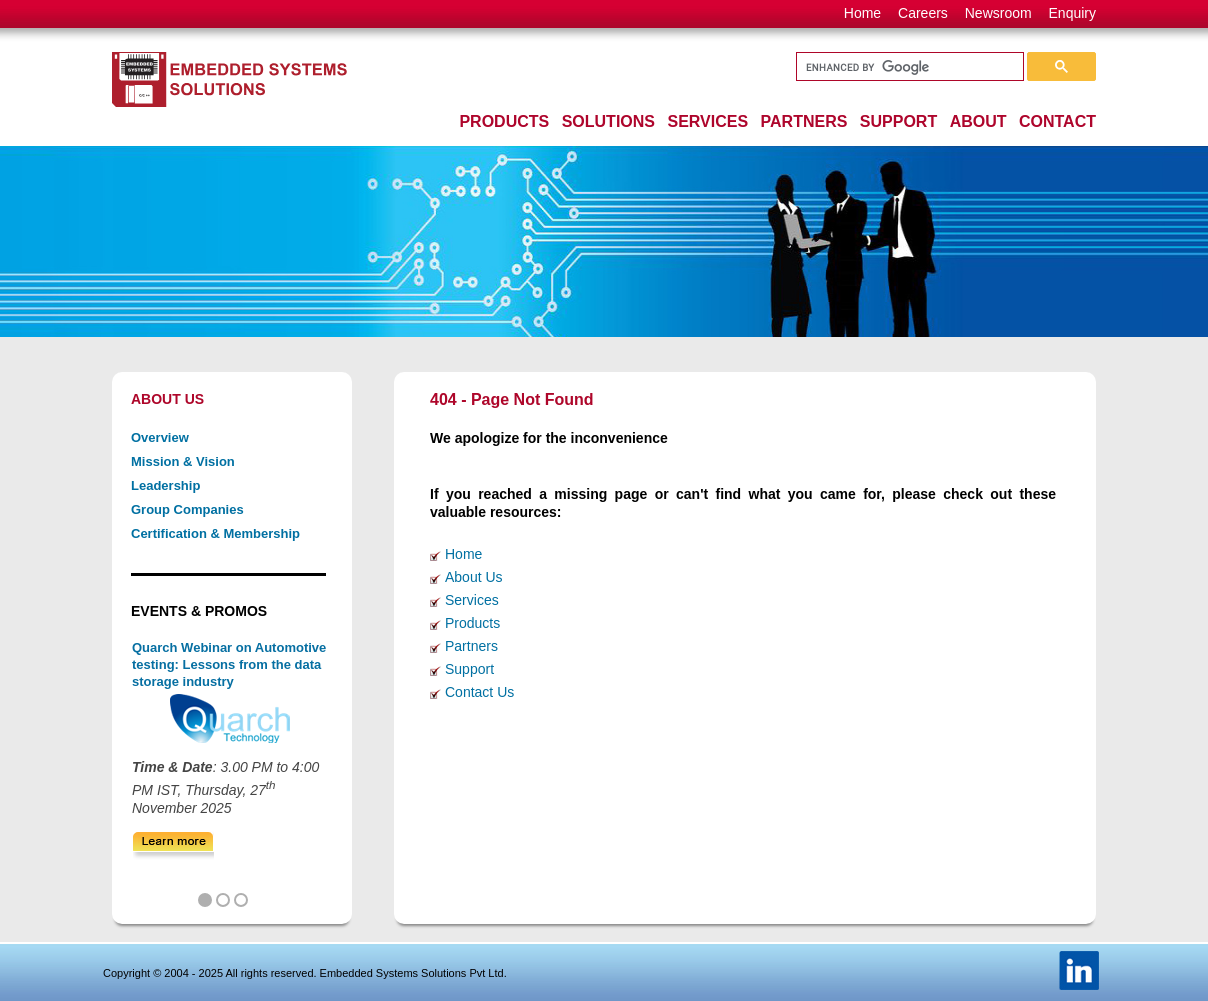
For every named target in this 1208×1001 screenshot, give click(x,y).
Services (472, 600)
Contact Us (479, 692)
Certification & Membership (215, 533)
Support (469, 669)
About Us (474, 577)
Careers (923, 13)
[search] (908, 67)
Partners (471, 646)
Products (472, 623)
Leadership (165, 485)
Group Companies (187, 509)
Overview (160, 437)
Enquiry (1072, 13)
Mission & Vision (183, 461)
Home (862, 13)
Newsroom (998, 13)
